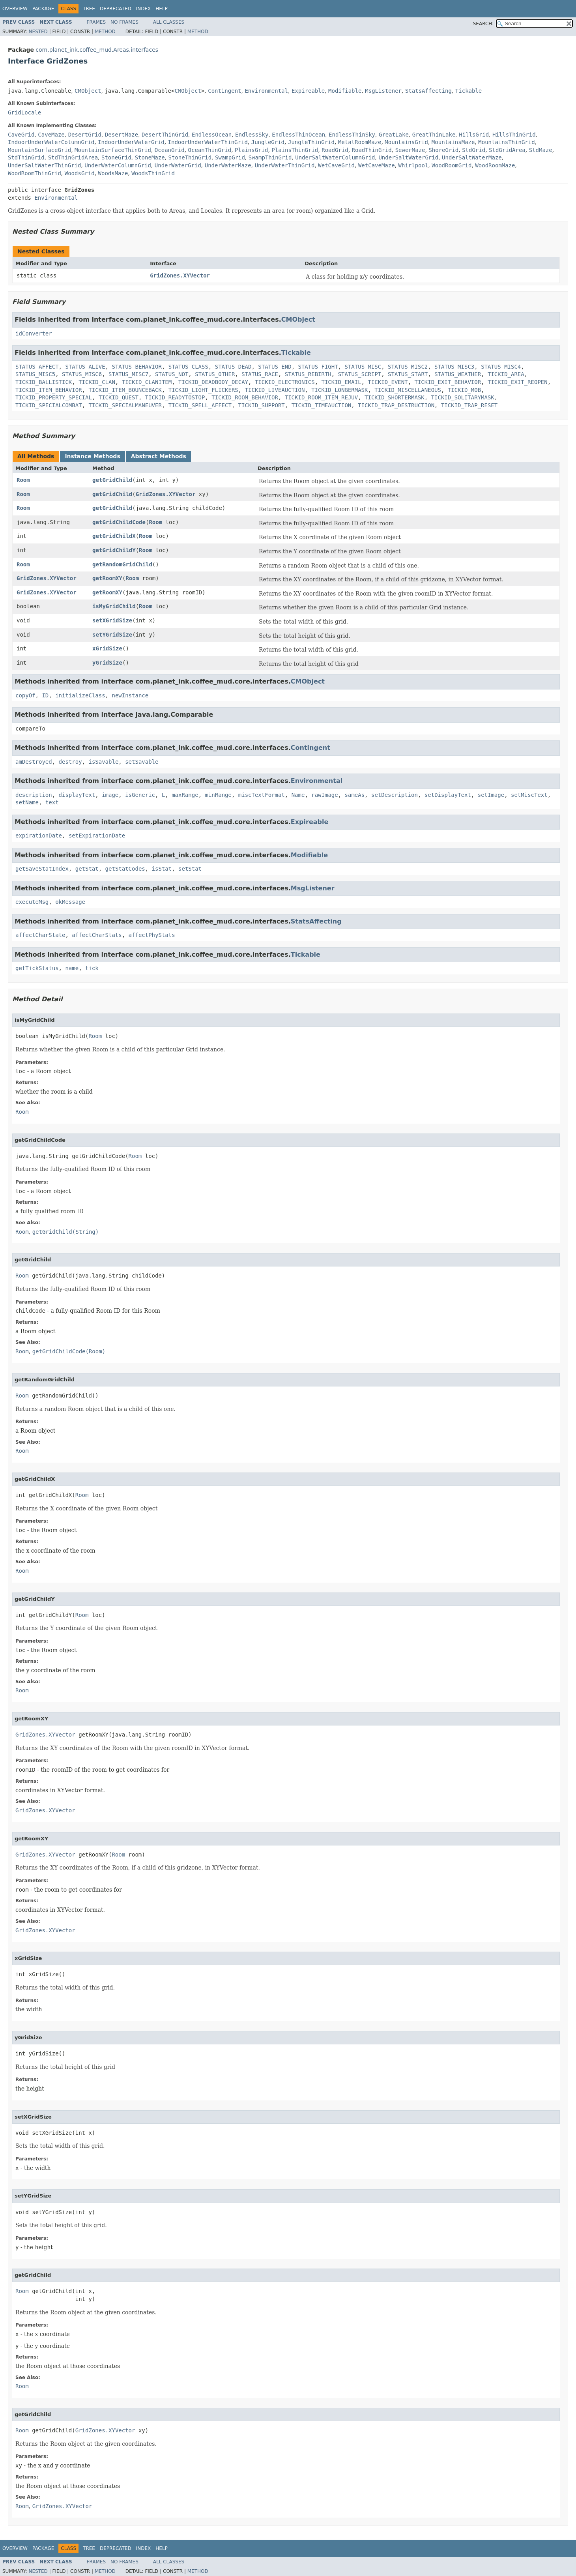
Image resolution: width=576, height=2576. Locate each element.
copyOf (25, 695)
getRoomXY (107, 578)
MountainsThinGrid (506, 142)
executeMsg (32, 902)
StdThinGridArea (73, 157)
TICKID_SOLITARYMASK (462, 397)
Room (23, 480)
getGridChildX (114, 536)
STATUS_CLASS (188, 366)
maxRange (185, 795)
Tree (89, 8)
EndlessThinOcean (298, 134)
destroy (70, 762)
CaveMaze (51, 134)
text (52, 802)
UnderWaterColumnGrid (117, 165)
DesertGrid (84, 134)
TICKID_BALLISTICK (43, 382)
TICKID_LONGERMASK (339, 390)
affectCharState (40, 935)
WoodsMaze (113, 173)
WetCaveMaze (376, 165)
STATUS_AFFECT (37, 366)
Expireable (308, 91)
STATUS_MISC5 (35, 374)
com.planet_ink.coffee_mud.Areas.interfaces (97, 50)
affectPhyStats (152, 935)
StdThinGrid (26, 157)
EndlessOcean (212, 134)
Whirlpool (413, 165)
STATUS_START (408, 374)
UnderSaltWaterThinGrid (44, 165)
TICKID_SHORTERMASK (395, 397)
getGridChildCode (119, 522)
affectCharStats (97, 935)
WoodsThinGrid (153, 173)
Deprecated (115, 8)
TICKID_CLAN (97, 382)
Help (161, 8)
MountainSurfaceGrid (39, 150)
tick (92, 968)
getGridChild (112, 480)
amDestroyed (33, 762)
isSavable (103, 762)
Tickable (468, 91)
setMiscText (529, 795)
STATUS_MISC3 (454, 366)
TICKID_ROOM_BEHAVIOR (244, 397)
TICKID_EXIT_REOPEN (518, 382)
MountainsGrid (406, 142)
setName (27, 802)
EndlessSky (251, 134)
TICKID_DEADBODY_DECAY (213, 382)
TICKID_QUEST (118, 397)
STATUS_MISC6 (82, 374)
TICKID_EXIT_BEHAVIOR (448, 382)
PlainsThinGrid (294, 150)
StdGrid (473, 150)
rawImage (324, 795)
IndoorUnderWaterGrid (131, 142)
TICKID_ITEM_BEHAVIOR (48, 390)
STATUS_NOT (171, 374)
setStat (190, 869)
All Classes (168, 22)
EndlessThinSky (352, 134)
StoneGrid (116, 157)
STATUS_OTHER (215, 374)
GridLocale (24, 112)
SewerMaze (410, 150)
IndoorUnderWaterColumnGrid (51, 142)
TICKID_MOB (464, 390)
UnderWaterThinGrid (285, 165)
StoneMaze (150, 157)
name (72, 968)
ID (45, 695)
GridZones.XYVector (180, 275)
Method (105, 31)
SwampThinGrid (270, 157)
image (110, 795)
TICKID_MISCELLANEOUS (407, 390)
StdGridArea (507, 150)
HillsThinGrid (514, 134)
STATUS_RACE (259, 374)
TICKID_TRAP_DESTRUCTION (396, 405)
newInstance (130, 695)
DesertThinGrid (165, 134)
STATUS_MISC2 (408, 366)
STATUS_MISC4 (501, 366)
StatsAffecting (428, 91)
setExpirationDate (97, 835)
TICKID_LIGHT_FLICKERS (203, 390)
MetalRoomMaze (360, 142)
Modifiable (344, 91)
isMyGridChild (114, 606)
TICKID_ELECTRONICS (285, 382)
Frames (96, 22)
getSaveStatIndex (42, 869)
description (33, 795)
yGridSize (107, 662)
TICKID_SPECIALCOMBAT (48, 405)
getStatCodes (125, 869)
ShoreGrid (443, 150)
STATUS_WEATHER (457, 374)
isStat (162, 869)
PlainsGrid (251, 150)
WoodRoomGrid (451, 165)
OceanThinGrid (210, 150)
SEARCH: (483, 23)
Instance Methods (92, 456)
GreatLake (394, 134)
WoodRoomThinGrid (34, 173)
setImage (491, 795)
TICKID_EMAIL (341, 382)
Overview (15, 8)
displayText (77, 795)
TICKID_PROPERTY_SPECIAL (53, 397)
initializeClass (80, 695)
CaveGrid (21, 134)
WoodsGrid (80, 173)
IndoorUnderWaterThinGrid (208, 142)
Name (298, 795)
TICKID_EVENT (388, 382)
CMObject (88, 91)
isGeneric (140, 795)
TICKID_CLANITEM (147, 382)
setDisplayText (448, 795)
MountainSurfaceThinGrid (113, 150)
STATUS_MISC (363, 366)
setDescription (394, 795)
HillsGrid (474, 134)
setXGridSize (112, 620)
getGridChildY (114, 550)
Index (143, 8)
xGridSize (107, 648)
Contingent (224, 91)
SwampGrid (230, 157)
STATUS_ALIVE (85, 366)
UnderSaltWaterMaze (472, 157)
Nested (37, 31)
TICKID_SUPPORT (261, 405)
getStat (87, 869)
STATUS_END (274, 366)
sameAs (355, 795)
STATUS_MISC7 (128, 374)
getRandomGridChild (122, 564)
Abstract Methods (158, 456)
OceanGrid (170, 150)
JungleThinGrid (311, 142)
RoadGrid (335, 150)
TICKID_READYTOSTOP (175, 397)
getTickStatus (37, 968)
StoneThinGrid (190, 157)
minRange (218, 795)
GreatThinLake (434, 134)
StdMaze (540, 150)
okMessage (70, 902)
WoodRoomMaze (495, 165)
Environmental (266, 91)
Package (43, 8)
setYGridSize (112, 634)
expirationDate (38, 835)
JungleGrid (267, 142)
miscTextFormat (261, 795)
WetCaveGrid (336, 165)
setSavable (141, 762)
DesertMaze (121, 134)
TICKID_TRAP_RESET (469, 405)
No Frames (124, 22)
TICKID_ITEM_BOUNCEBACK (124, 390)
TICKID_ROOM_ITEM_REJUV (321, 397)
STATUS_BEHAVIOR (136, 366)
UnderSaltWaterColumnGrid (335, 157)
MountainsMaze (453, 142)
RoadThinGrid (372, 150)
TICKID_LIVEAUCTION (275, 390)
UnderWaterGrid (178, 165)
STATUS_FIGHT (318, 366)
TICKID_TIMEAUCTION (322, 405)
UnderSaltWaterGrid (408, 157)
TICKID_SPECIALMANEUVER (124, 405)
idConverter (33, 333)
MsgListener (383, 91)
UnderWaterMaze (228, 165)
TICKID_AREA (506, 374)
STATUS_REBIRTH (308, 374)
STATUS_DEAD (233, 366)
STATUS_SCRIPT (360, 374)
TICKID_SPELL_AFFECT (200, 405)
